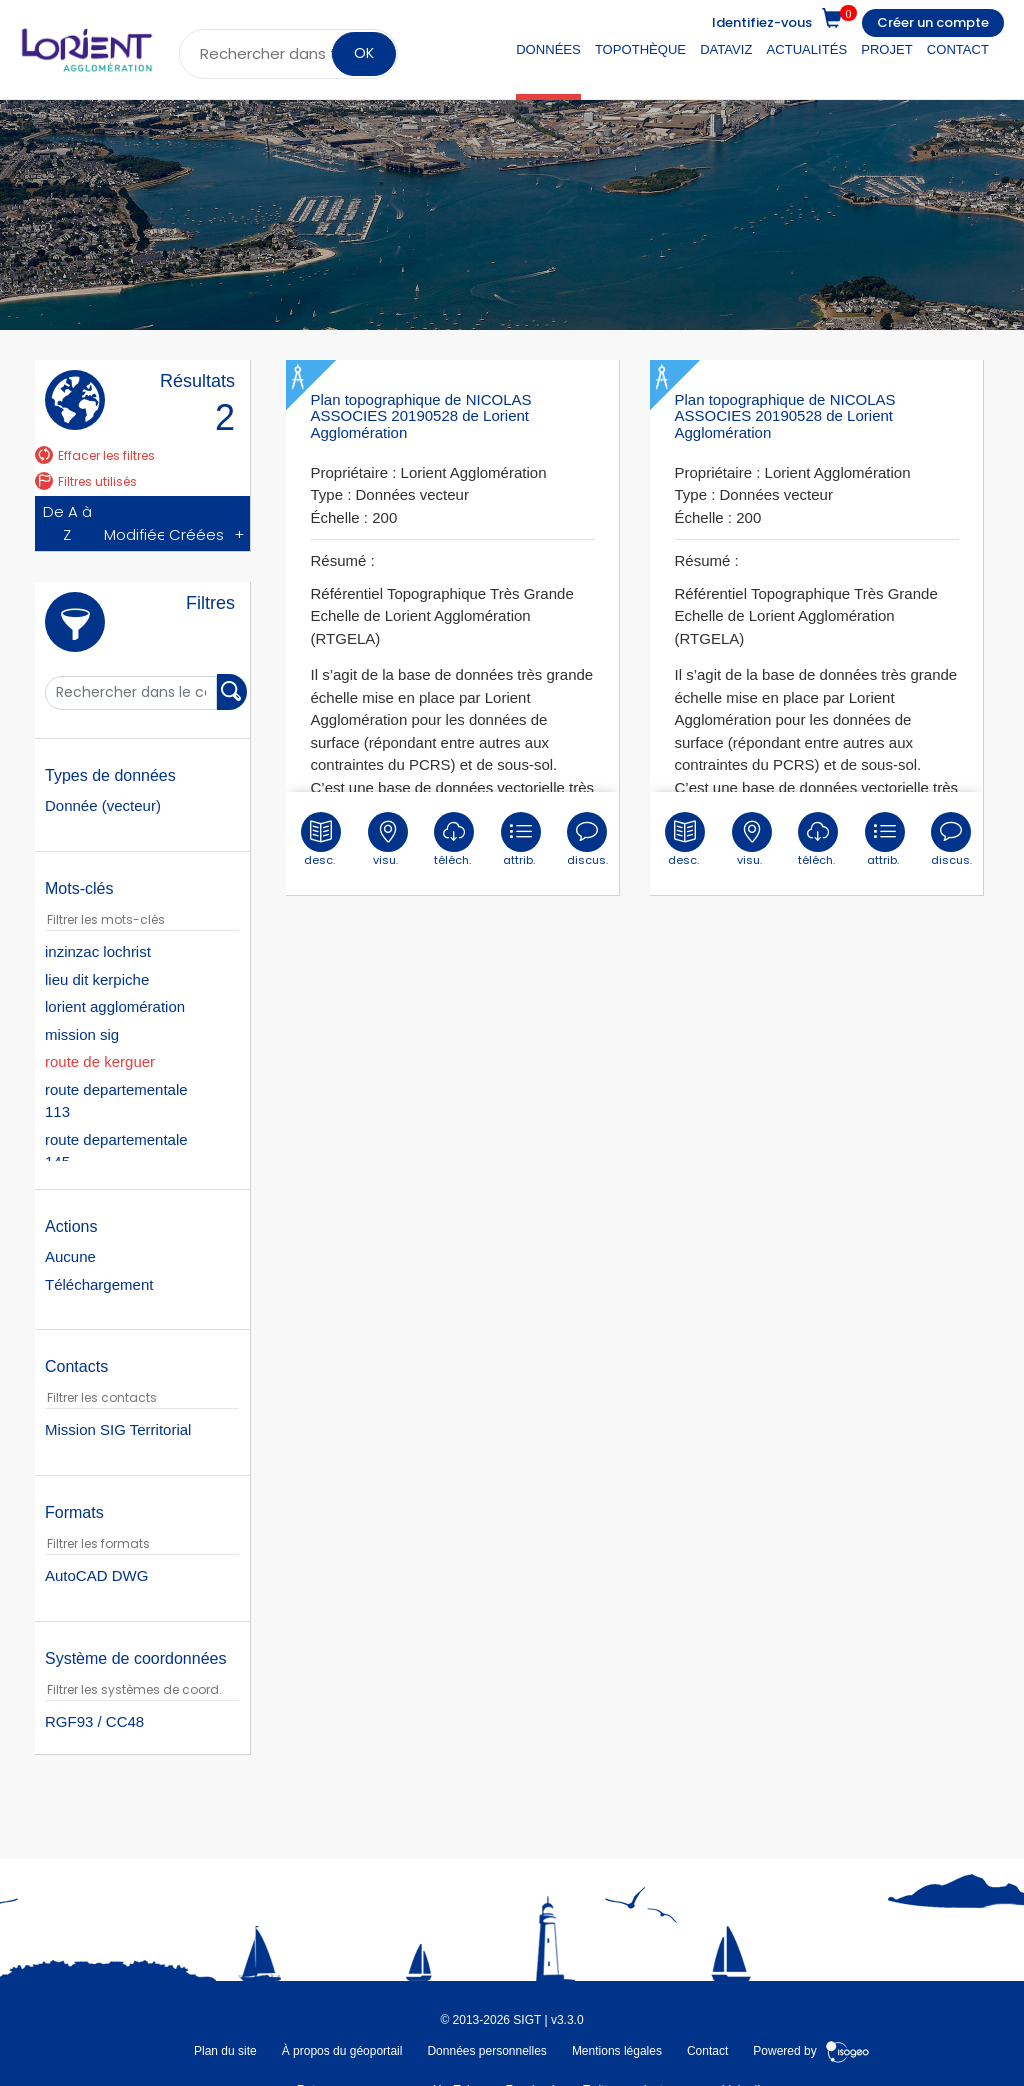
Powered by (811, 2050)
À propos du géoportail (342, 2050)
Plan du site (225, 2050)
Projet (887, 49)
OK (364, 53)
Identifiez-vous (762, 22)
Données (548, 49)
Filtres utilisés (86, 481)
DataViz (726, 49)
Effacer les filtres (95, 455)
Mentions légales (617, 2050)
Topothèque (640, 49)
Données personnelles (486, 2050)
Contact (958, 49)
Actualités (807, 49)
